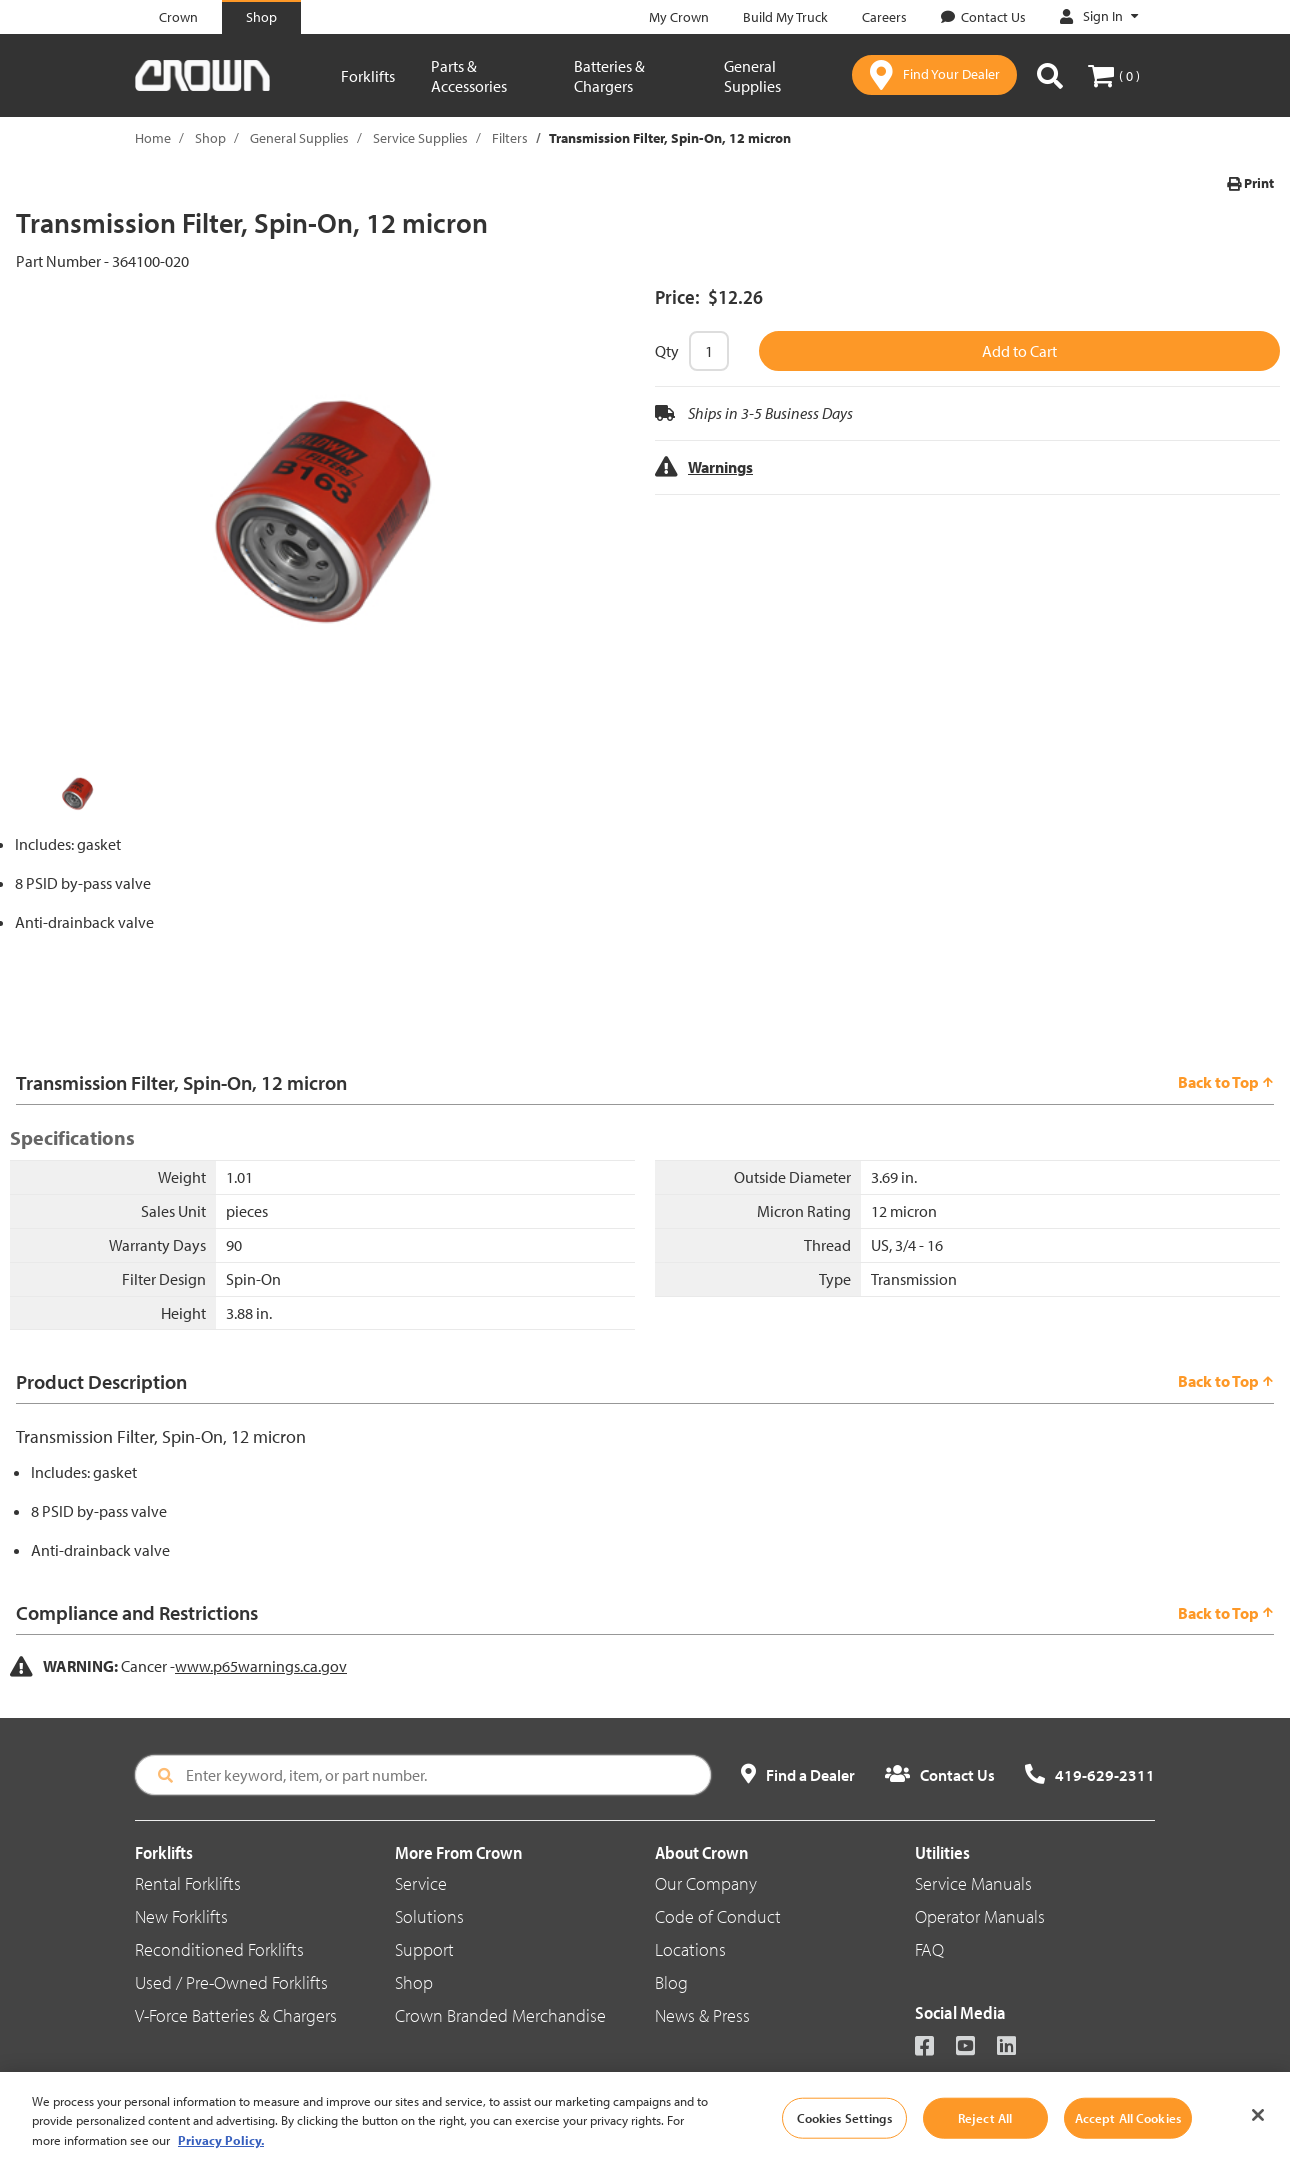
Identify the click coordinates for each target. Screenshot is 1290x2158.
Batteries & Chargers (609, 76)
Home (153, 138)
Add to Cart (1019, 351)
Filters (510, 138)
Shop (210, 138)
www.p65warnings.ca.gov (261, 1666)
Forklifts (368, 76)
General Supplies (752, 76)
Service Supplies (420, 138)
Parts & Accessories (469, 76)
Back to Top (1226, 1082)
